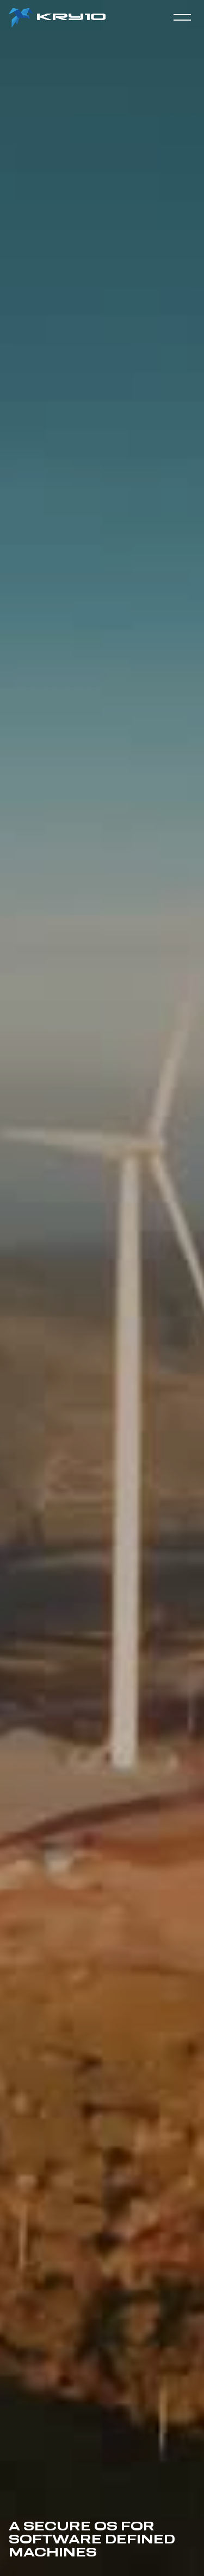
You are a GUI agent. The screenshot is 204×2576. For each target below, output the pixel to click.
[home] (58, 17)
